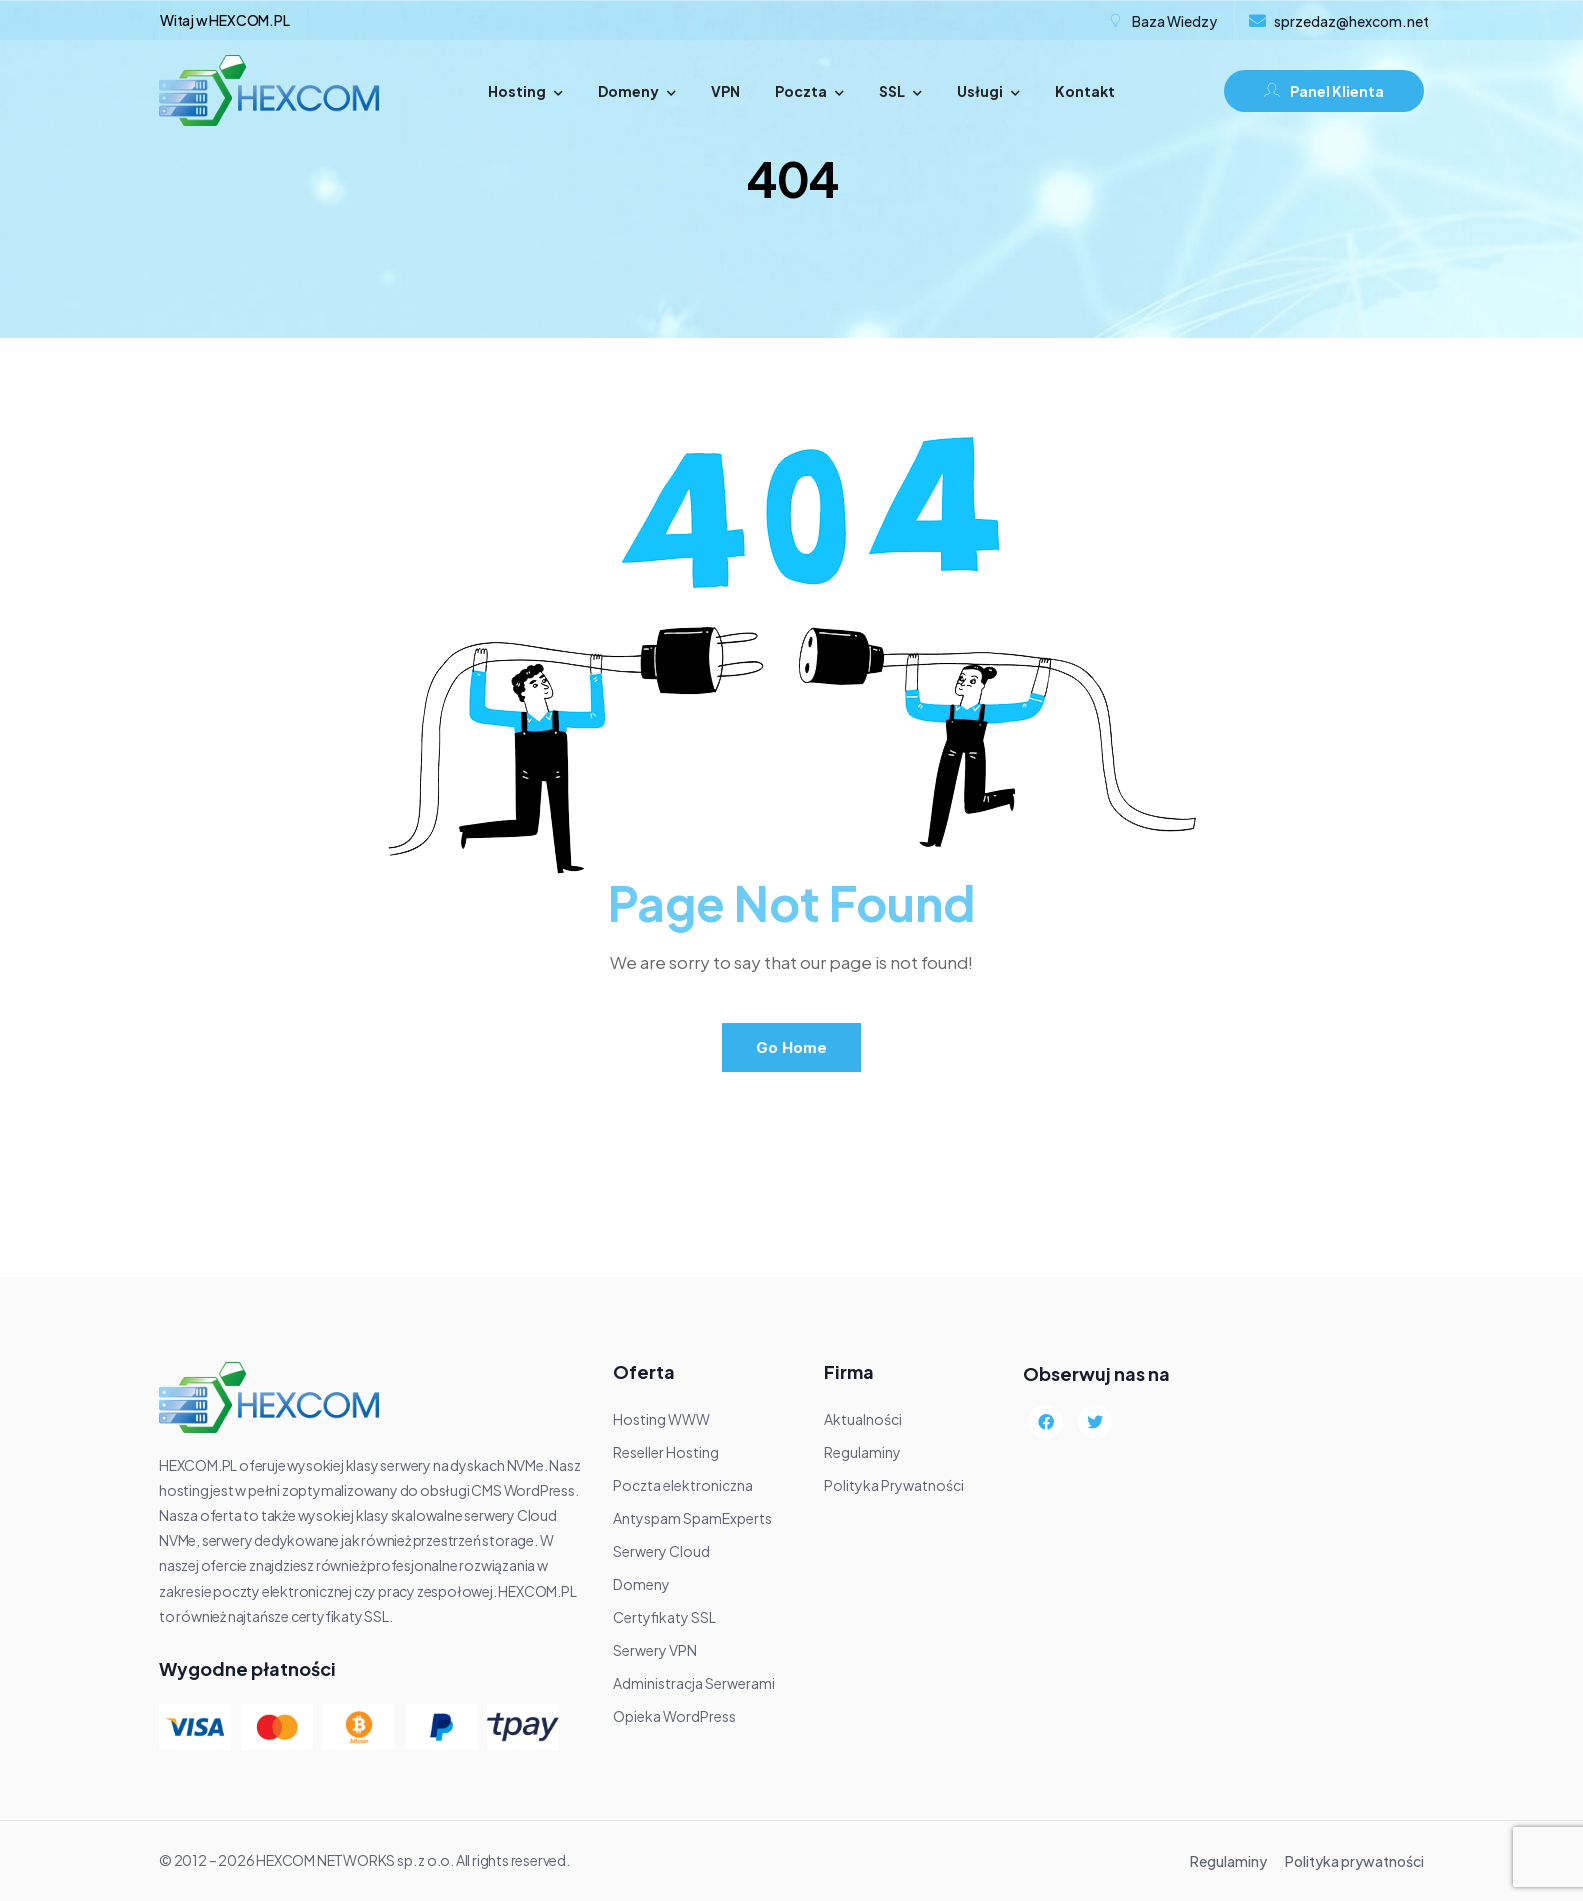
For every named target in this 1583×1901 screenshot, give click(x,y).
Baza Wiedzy (1174, 21)
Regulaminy (1228, 1861)
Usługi (988, 91)
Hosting (525, 91)
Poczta (809, 91)
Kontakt (1085, 91)
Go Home (791, 1047)
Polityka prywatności (1354, 1861)
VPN (725, 91)
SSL (900, 91)
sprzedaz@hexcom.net (1351, 21)
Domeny (637, 91)
